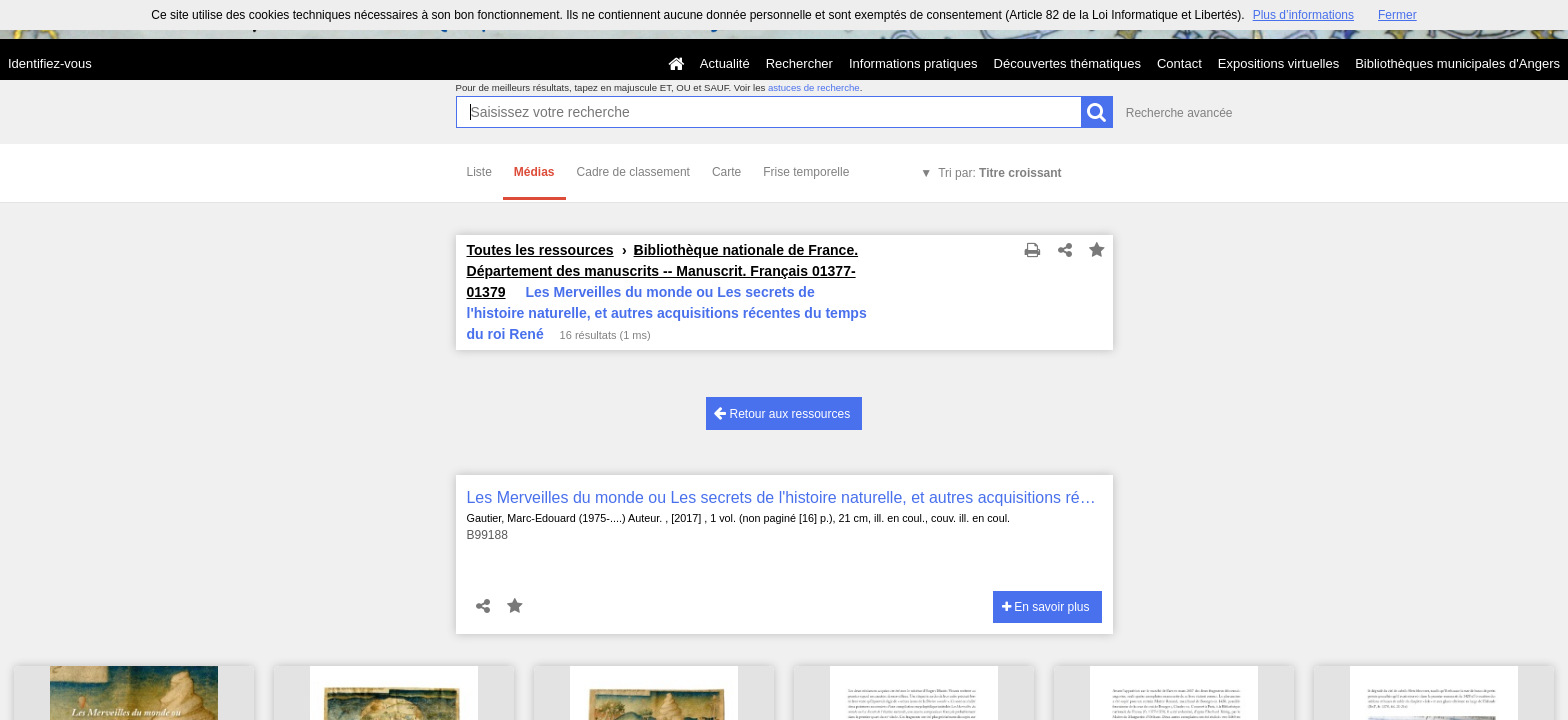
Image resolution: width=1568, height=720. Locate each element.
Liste (479, 172)
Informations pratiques (913, 63)
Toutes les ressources (540, 250)
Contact (1179, 63)
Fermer (1397, 15)
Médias (534, 172)
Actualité (725, 63)
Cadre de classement (633, 172)
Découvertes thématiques (1067, 63)
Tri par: (999, 173)
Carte (726, 172)
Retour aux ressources (782, 413)
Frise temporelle (806, 172)
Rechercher (799, 63)
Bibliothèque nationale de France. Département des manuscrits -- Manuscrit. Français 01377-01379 (663, 271)
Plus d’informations (1303, 15)
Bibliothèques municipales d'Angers (1457, 63)
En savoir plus (1046, 607)
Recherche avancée (1179, 113)
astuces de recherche (814, 87)
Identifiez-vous (50, 63)
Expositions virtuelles (1278, 63)
